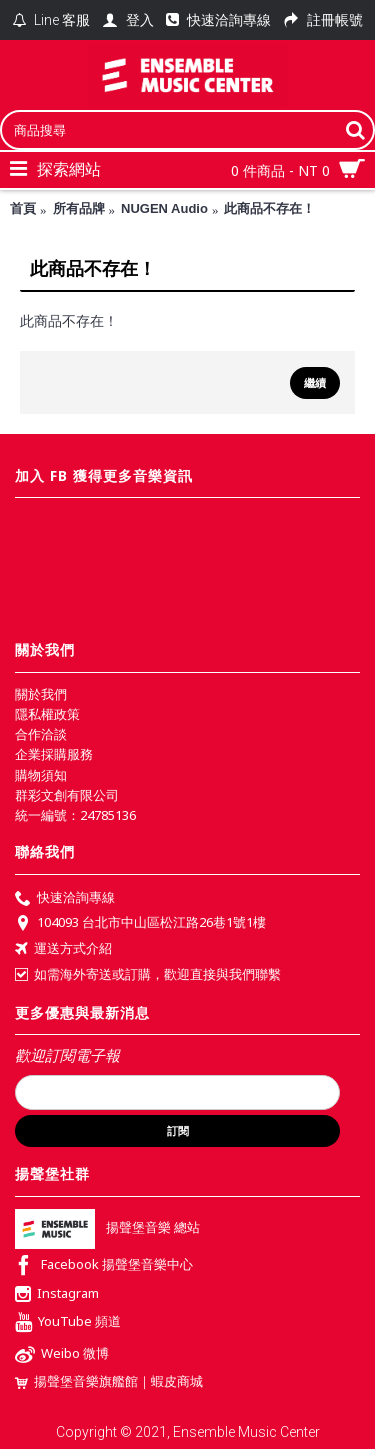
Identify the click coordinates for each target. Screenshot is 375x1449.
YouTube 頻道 (68, 1323)
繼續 (315, 383)
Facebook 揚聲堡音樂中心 (104, 1266)
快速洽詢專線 (65, 899)
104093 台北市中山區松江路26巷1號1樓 (140, 924)
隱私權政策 (47, 714)
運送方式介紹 (63, 950)
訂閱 (178, 1131)
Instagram (57, 1295)
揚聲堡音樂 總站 (107, 1227)
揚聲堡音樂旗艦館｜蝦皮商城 (109, 1381)
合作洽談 (41, 734)
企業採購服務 (54, 754)
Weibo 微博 (62, 1355)
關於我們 (41, 694)
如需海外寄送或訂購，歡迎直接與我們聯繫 (148, 974)
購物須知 (41, 775)
